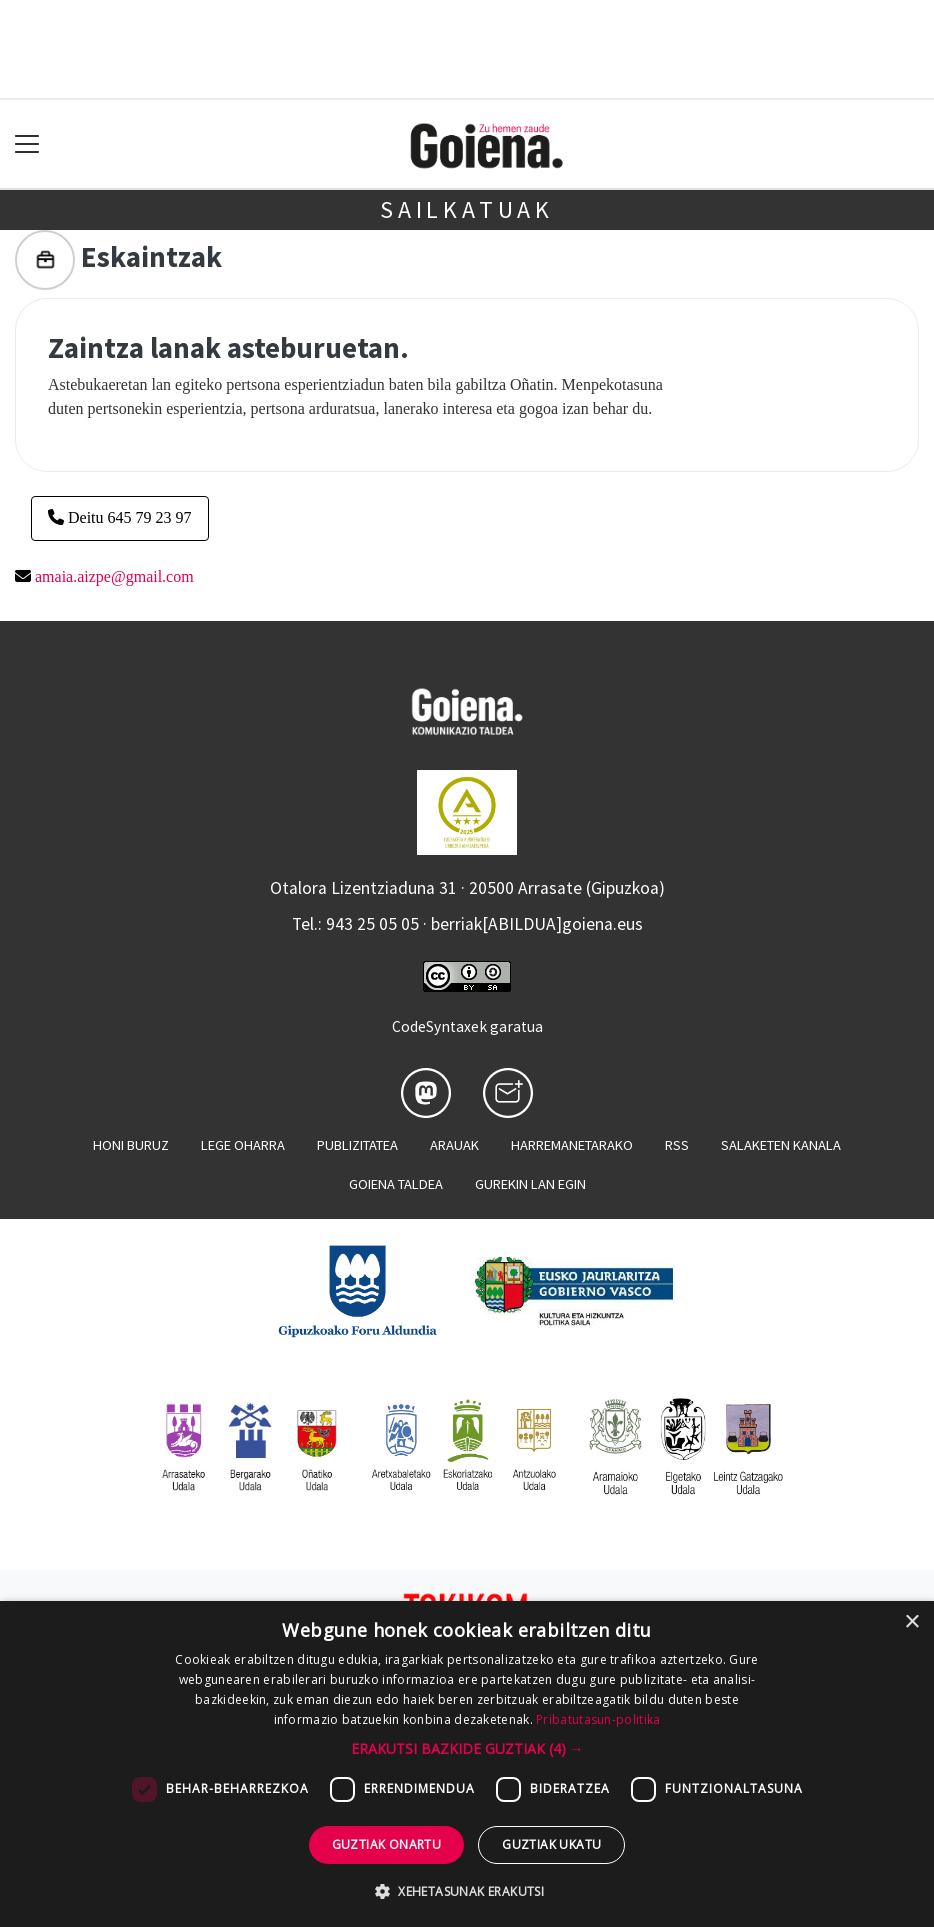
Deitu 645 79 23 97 (120, 517)
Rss (677, 1145)
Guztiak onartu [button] (387, 1844)
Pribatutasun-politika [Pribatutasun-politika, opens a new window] (598, 1719)
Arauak (454, 1145)
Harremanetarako (572, 1145)
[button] (467, 1748)
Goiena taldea (396, 1184)
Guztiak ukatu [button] (551, 1844)
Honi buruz (131, 1145)
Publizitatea (357, 1145)
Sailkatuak (467, 209)
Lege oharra (243, 1145)
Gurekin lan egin (530, 1184)
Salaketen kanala (781, 1145)
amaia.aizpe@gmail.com (114, 576)
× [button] (911, 1622)
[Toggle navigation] (27, 144)
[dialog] (467, 1764)
